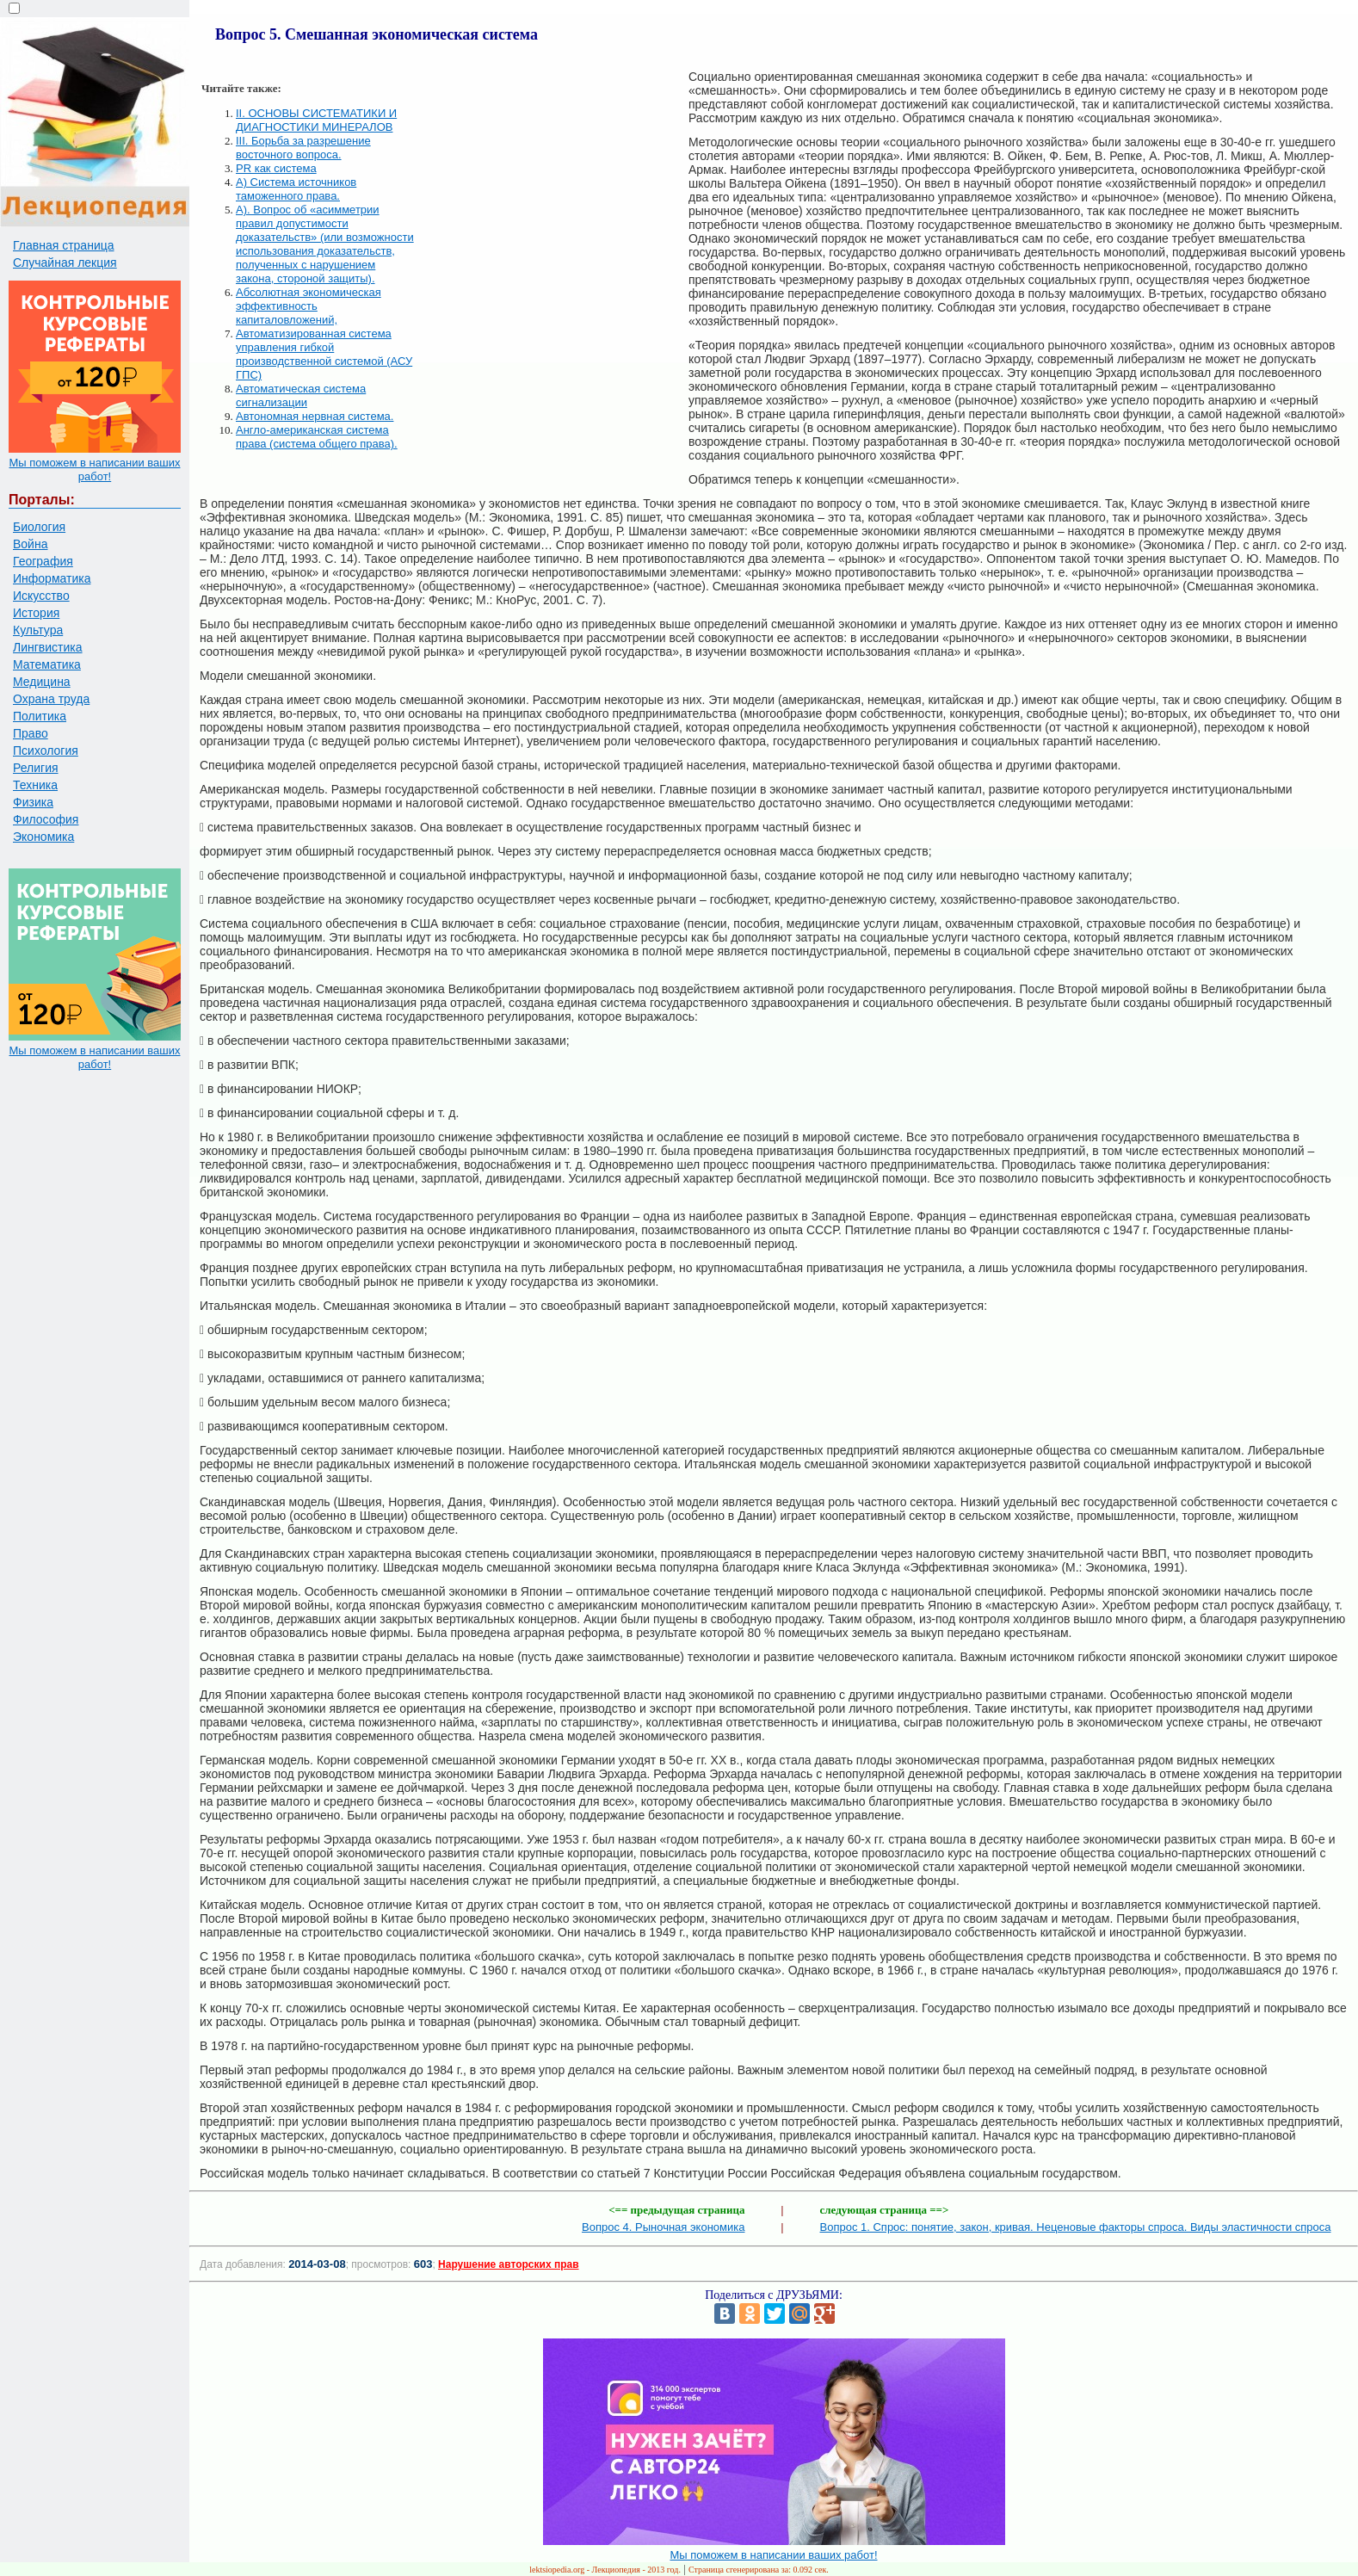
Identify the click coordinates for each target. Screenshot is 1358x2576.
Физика (33, 802)
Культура (38, 630)
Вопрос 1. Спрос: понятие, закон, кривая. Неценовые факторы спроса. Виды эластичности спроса (1075, 2227)
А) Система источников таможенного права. (296, 189)
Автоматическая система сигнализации (301, 395)
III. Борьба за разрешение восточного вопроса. (303, 147)
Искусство (41, 595)
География (43, 561)
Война (30, 544)
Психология (45, 750)
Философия (45, 819)
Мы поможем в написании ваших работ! (94, 469)
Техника (35, 785)
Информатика (51, 578)
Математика (47, 664)
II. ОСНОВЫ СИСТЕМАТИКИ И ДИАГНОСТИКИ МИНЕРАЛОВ (316, 120)
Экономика (43, 836)
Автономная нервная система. (314, 416)
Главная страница (63, 245)
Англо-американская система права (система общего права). (317, 436)
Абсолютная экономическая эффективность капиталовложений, (308, 306)
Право (30, 733)
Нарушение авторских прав (508, 2264)
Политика (39, 716)
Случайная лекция (65, 262)
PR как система (276, 168)
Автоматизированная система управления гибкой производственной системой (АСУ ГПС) (324, 354)
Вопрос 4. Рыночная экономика (663, 2227)
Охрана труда (51, 699)
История (36, 613)
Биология (39, 527)
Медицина (42, 682)
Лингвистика (48, 647)
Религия (36, 768)
